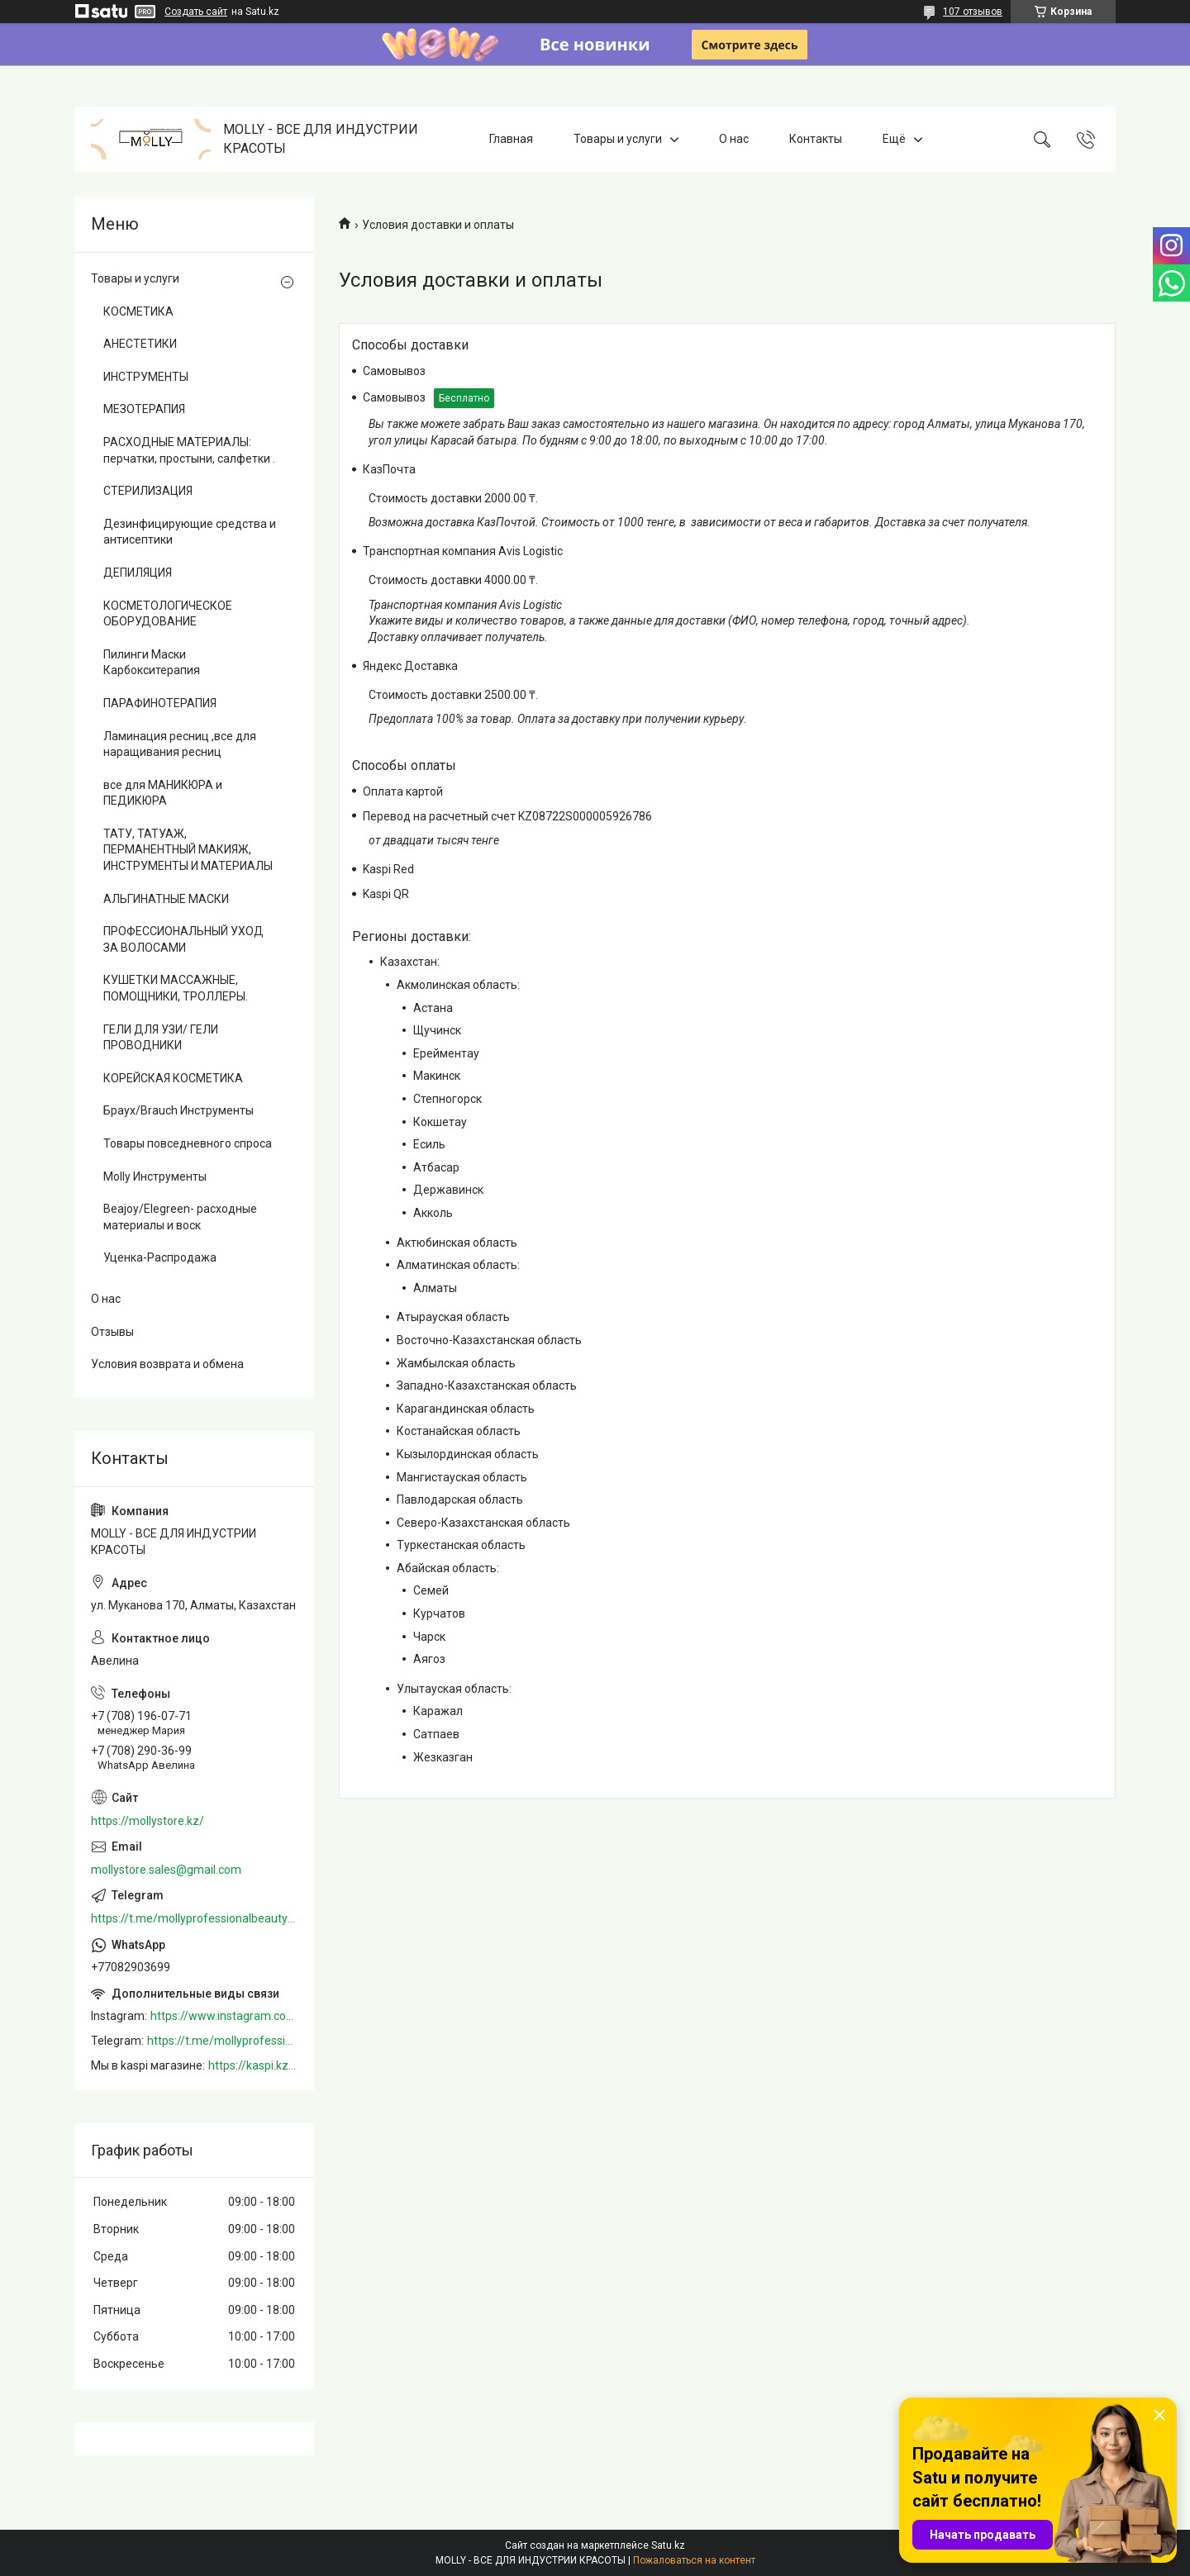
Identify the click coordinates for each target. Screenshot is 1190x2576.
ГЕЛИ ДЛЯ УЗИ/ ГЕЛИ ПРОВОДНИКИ (160, 1038)
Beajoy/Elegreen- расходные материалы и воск (180, 1217)
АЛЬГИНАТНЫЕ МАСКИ (166, 898)
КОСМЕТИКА (138, 311)
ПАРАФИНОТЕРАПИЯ (160, 703)
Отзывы (112, 1331)
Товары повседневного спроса (187, 1143)
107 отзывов (972, 11)
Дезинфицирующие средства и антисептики (189, 532)
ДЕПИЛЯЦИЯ (137, 572)
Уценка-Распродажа (160, 1257)
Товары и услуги (618, 138)
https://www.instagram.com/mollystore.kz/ (224, 2015)
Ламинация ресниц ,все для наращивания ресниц (179, 744)
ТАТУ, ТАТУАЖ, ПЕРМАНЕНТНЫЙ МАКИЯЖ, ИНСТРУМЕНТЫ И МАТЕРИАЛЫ (188, 849)
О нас (734, 138)
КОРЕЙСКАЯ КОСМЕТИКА (173, 1078)
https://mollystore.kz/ (147, 1820)
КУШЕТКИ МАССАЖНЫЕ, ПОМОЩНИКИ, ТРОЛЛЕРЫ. (175, 988)
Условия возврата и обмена (167, 1364)
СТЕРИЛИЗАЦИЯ (148, 490)
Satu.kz (668, 2545)
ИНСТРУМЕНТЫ (145, 376)
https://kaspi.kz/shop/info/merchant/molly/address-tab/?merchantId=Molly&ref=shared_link (253, 2065)
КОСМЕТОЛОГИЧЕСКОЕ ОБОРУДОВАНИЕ (167, 614)
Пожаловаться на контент (694, 2560)
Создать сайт (195, 11)
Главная (511, 138)
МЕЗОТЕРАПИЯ (144, 409)
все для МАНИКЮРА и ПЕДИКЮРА (162, 793)
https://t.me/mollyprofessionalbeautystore (194, 1918)
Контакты (815, 138)
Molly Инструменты (155, 1176)
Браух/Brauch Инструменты (178, 1110)
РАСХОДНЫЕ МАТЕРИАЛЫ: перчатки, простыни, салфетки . (189, 450)
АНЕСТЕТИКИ (140, 343)
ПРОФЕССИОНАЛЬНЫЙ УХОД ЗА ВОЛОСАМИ (183, 939)
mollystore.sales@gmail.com (166, 1869)
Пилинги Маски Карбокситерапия (151, 662)
